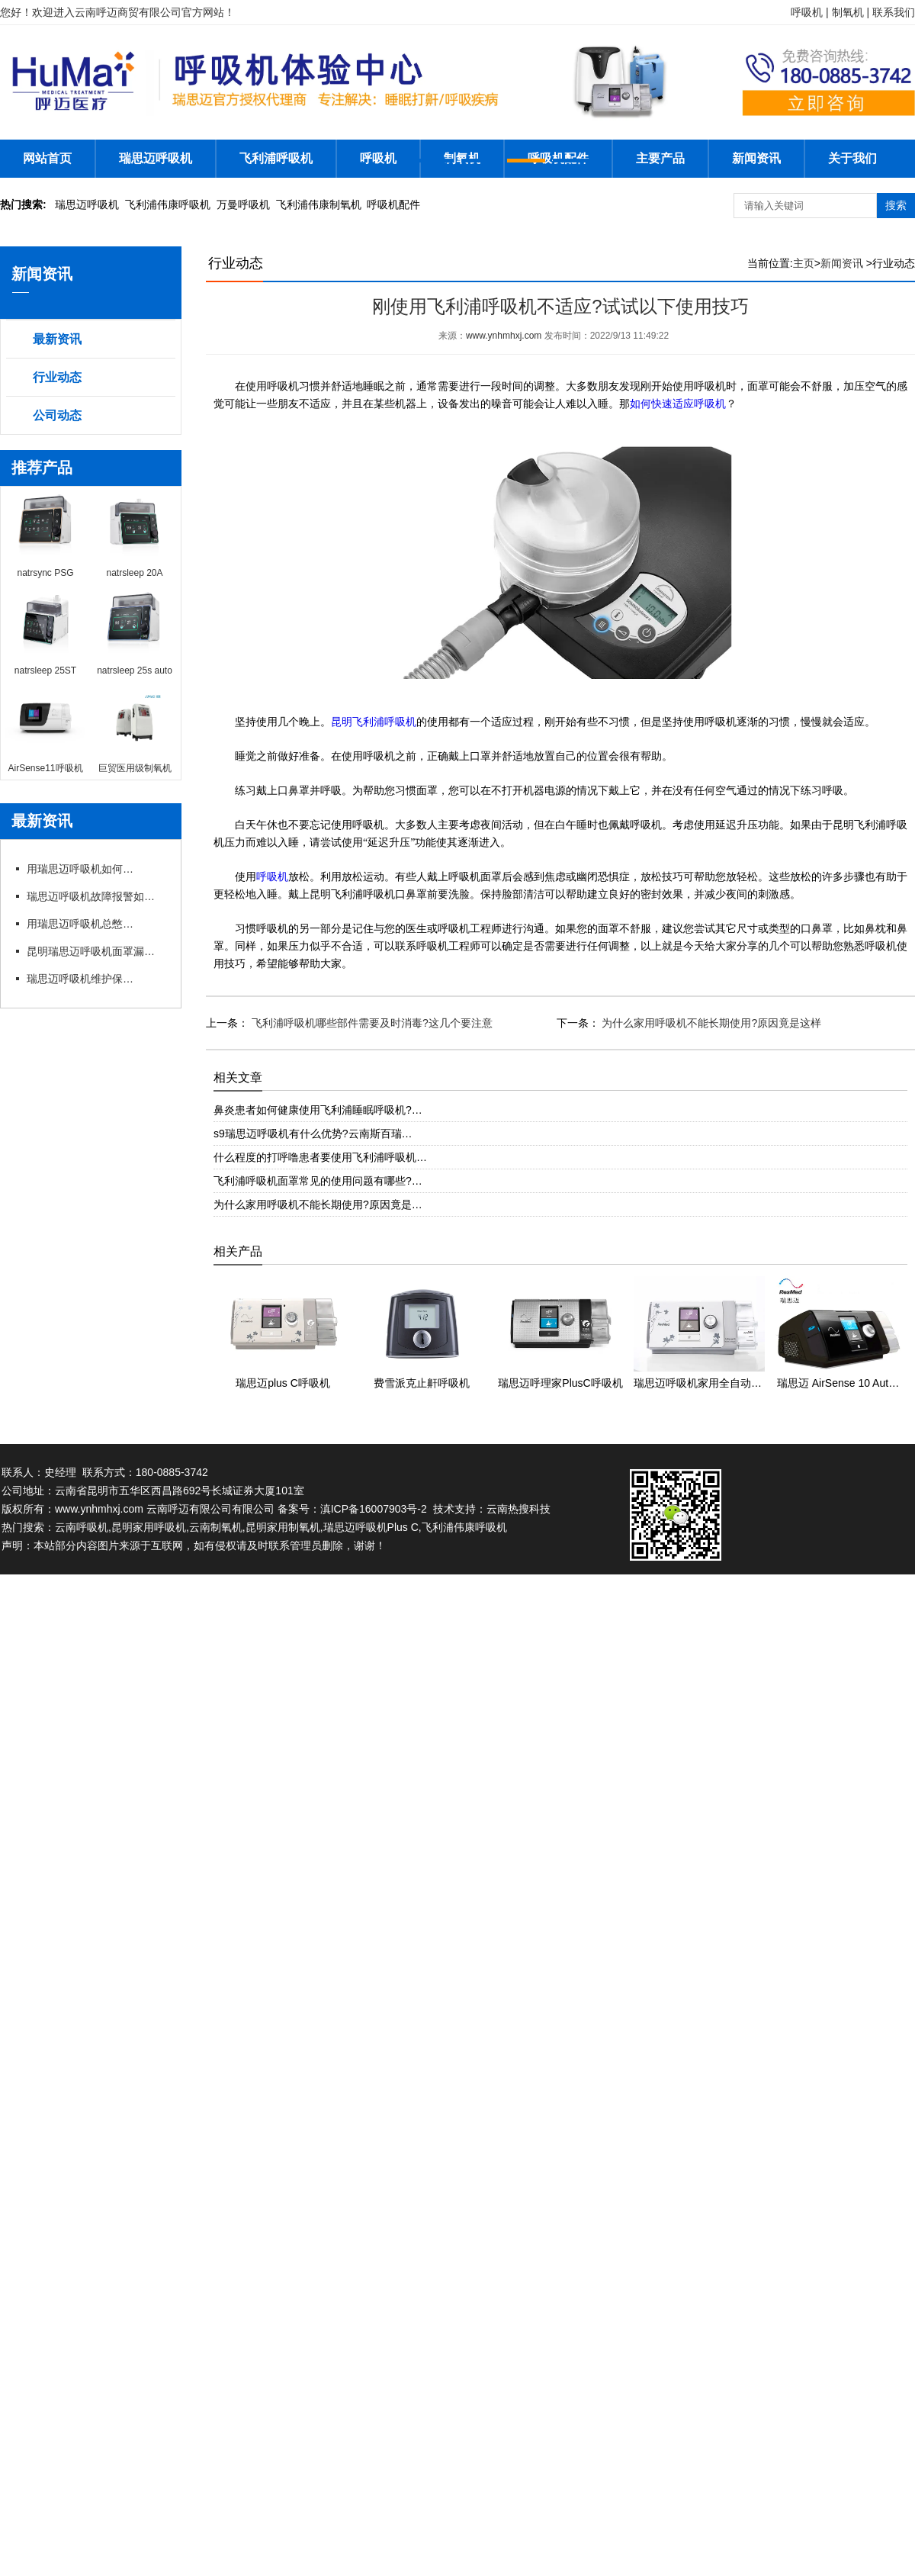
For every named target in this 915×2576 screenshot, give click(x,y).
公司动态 (57, 415)
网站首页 (47, 158)
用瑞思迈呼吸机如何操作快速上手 (80, 869)
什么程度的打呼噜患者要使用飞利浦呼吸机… (320, 1157)
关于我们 (852, 158)
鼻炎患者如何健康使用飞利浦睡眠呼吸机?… (318, 1110)
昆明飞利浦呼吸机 (373, 722)
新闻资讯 (756, 158)
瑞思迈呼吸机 (155, 158)
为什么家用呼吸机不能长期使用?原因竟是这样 (710, 1023)
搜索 (896, 205)
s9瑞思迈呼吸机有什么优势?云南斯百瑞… (313, 1133)
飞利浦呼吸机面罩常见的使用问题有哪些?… (318, 1181)
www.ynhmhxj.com (503, 335)
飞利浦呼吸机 (276, 158)
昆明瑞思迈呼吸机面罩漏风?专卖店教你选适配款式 (95, 951)
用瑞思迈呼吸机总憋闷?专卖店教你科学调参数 (80, 924)
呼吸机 (378, 158)
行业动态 (57, 377)
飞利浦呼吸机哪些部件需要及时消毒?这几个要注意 (371, 1023)
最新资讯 (57, 339)
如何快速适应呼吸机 (678, 404)
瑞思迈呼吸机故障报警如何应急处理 (95, 896)
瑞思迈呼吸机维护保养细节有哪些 (80, 979)
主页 (803, 263)
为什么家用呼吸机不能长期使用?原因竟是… (318, 1204)
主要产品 (660, 158)
